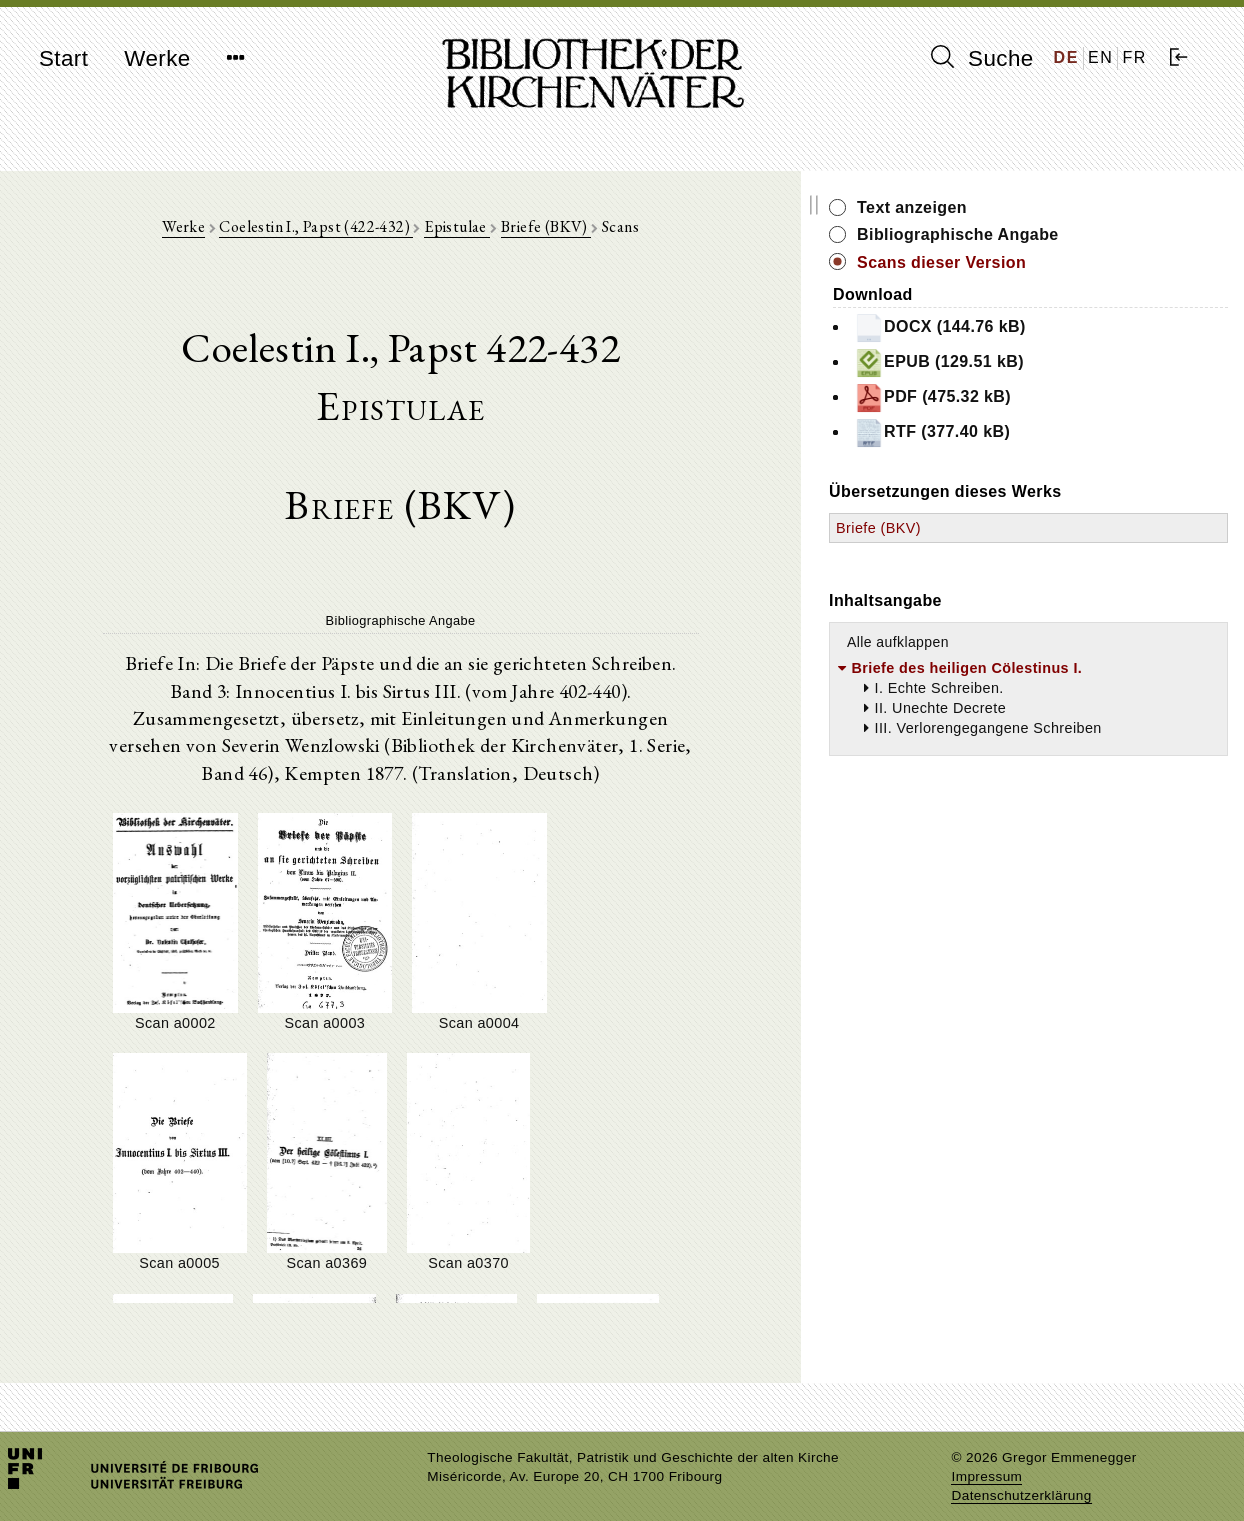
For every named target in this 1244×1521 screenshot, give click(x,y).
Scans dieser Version (1074, 262)
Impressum (986, 1456)
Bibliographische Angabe (1091, 234)
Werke (157, 58)
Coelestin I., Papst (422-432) (382, 231)
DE (1066, 57)
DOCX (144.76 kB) (1073, 328)
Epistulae (523, 231)
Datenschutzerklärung (1021, 1475)
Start (63, 58)
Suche (982, 58)
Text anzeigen (1045, 207)
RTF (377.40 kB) (1065, 433)
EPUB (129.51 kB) (1072, 363)
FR (1134, 57)
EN (1100, 57)
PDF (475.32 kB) (1065, 398)
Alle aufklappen (1031, 642)
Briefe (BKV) (612, 231)
